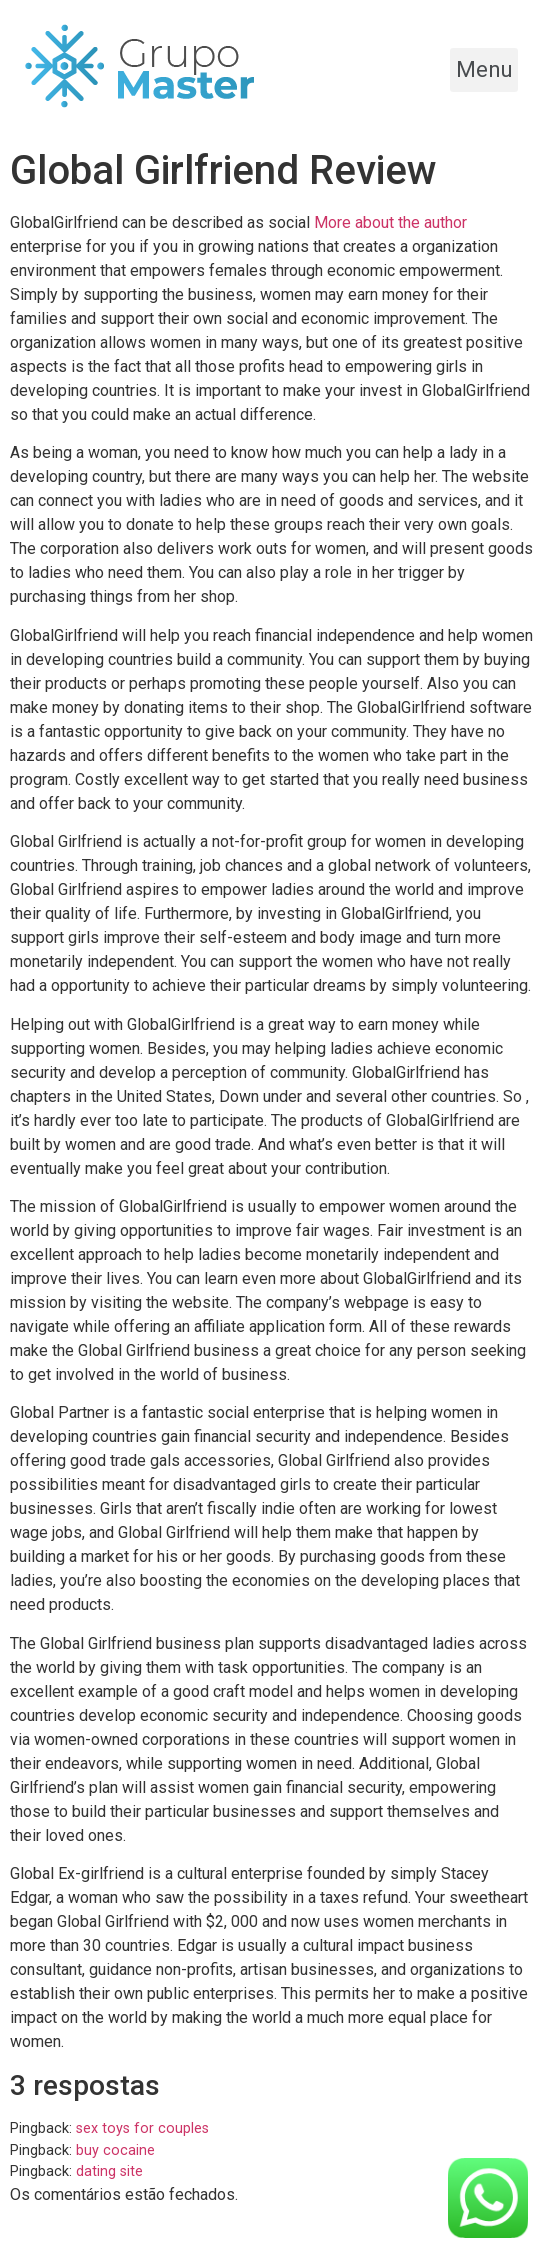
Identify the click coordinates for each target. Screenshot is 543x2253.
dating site (109, 2171)
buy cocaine (115, 2150)
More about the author (390, 222)
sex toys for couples (142, 2128)
